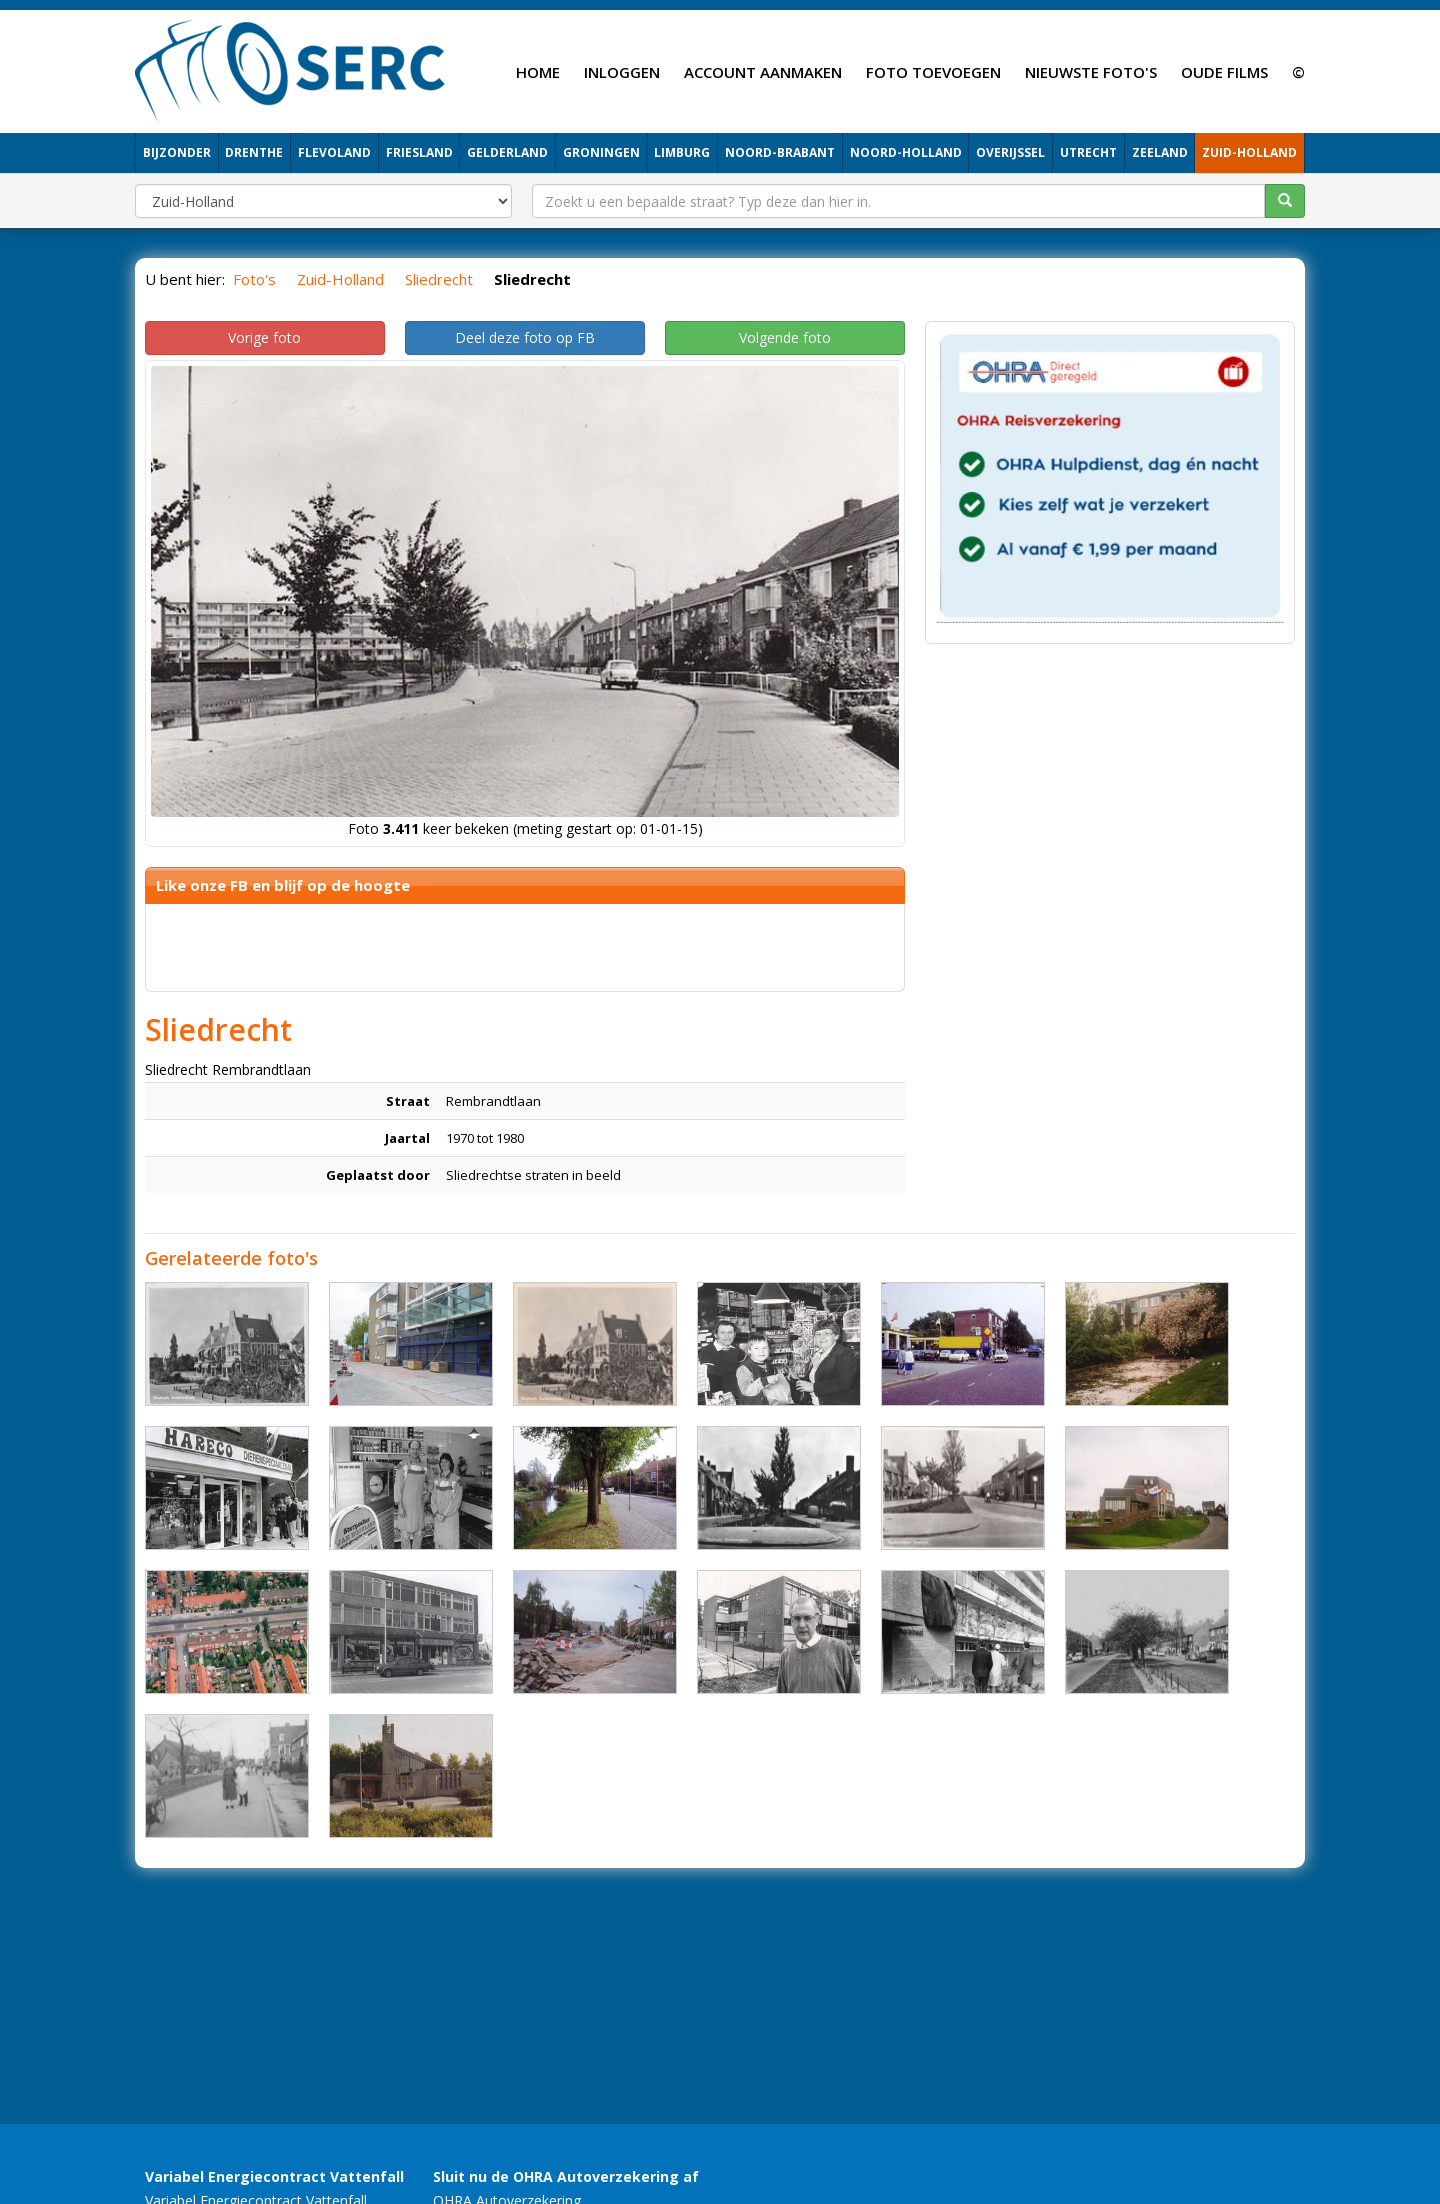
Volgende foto (785, 337)
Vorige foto (264, 337)
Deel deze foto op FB (525, 337)
